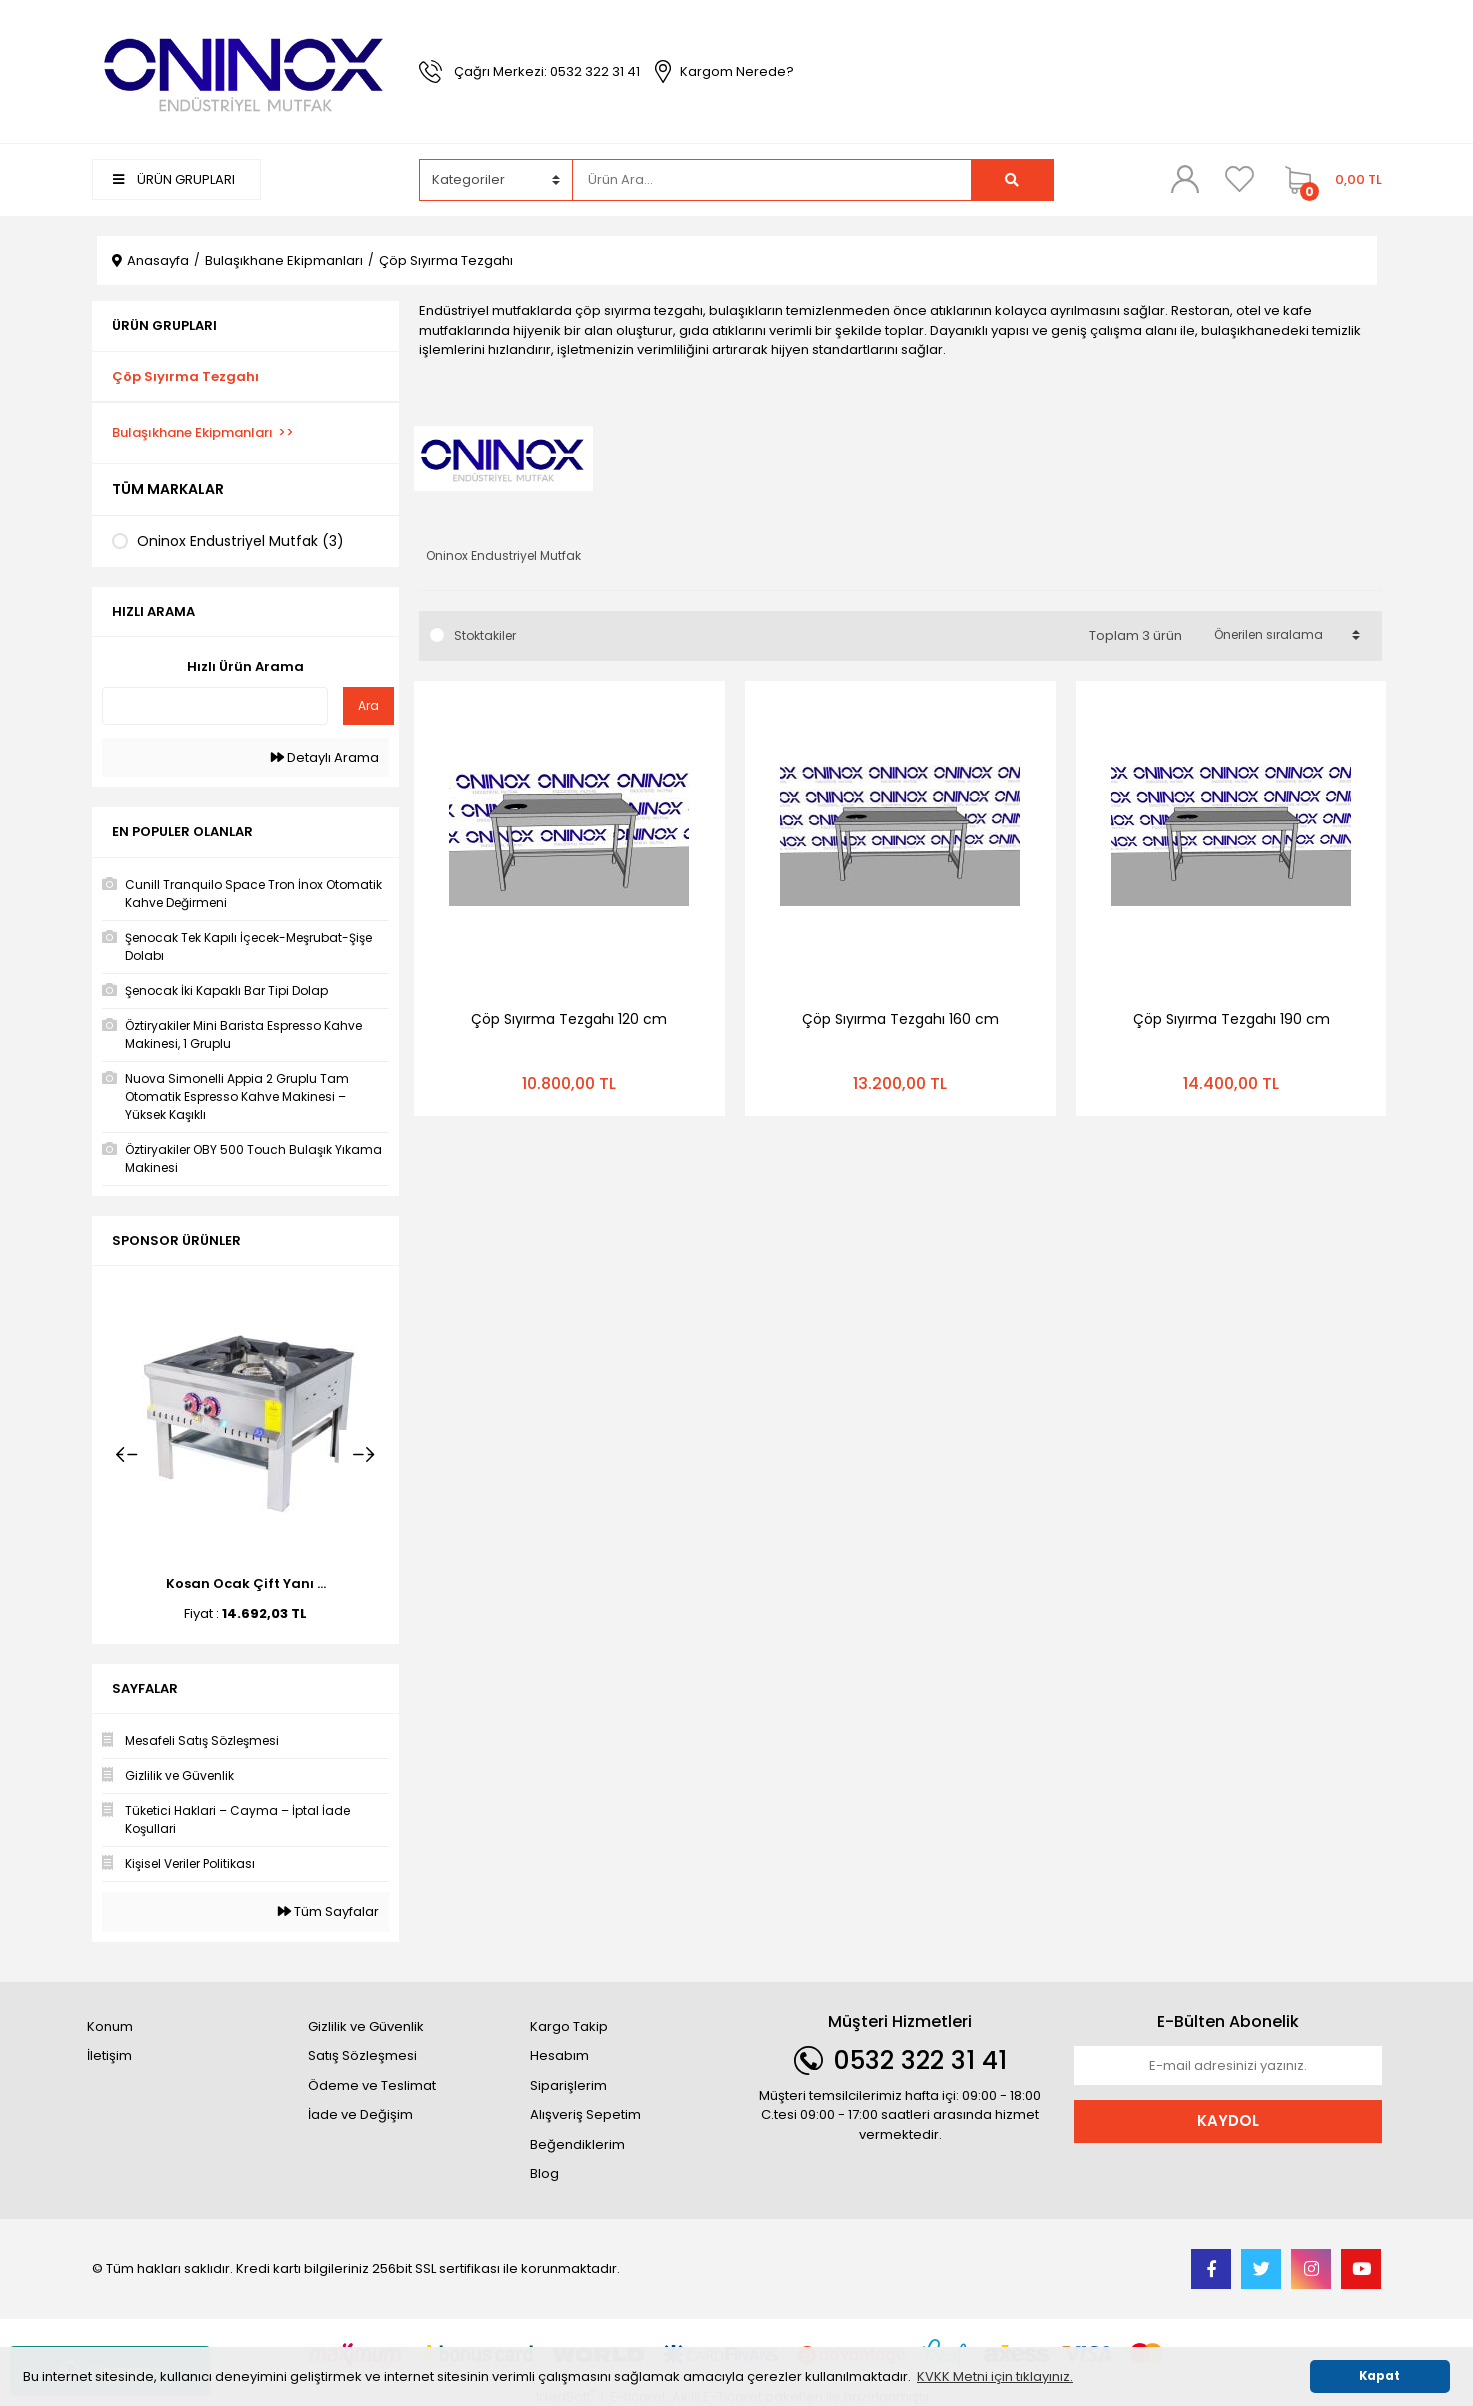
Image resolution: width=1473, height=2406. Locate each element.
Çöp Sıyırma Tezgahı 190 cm (1231, 1019)
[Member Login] (1185, 179)
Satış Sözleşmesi (362, 2055)
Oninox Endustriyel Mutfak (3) (240, 541)
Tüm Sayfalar (328, 1911)
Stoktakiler (485, 635)
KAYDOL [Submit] (1228, 2120)
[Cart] (1328, 180)
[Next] (364, 1455)
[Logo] (246, 70)
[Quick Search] (215, 706)
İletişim (109, 2055)
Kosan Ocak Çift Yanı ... (246, 1583)
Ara (368, 705)
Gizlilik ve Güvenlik (366, 2026)
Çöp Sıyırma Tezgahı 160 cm (900, 1019)
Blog (544, 2173)
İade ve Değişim (360, 2114)
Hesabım (559, 2055)
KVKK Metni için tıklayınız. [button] (995, 2376)
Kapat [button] (1379, 2376)
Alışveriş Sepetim (585, 2114)
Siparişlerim (568, 2085)
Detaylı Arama (325, 757)
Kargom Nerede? (737, 71)
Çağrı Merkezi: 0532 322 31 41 (547, 71)
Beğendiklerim (577, 2144)
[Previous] (127, 1455)
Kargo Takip (569, 2026)
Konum (110, 2026)
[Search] (772, 180)
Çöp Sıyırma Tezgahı (446, 260)
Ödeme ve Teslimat (372, 2085)
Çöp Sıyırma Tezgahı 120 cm (569, 1019)
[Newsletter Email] (1228, 2066)
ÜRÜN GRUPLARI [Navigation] (174, 179)
